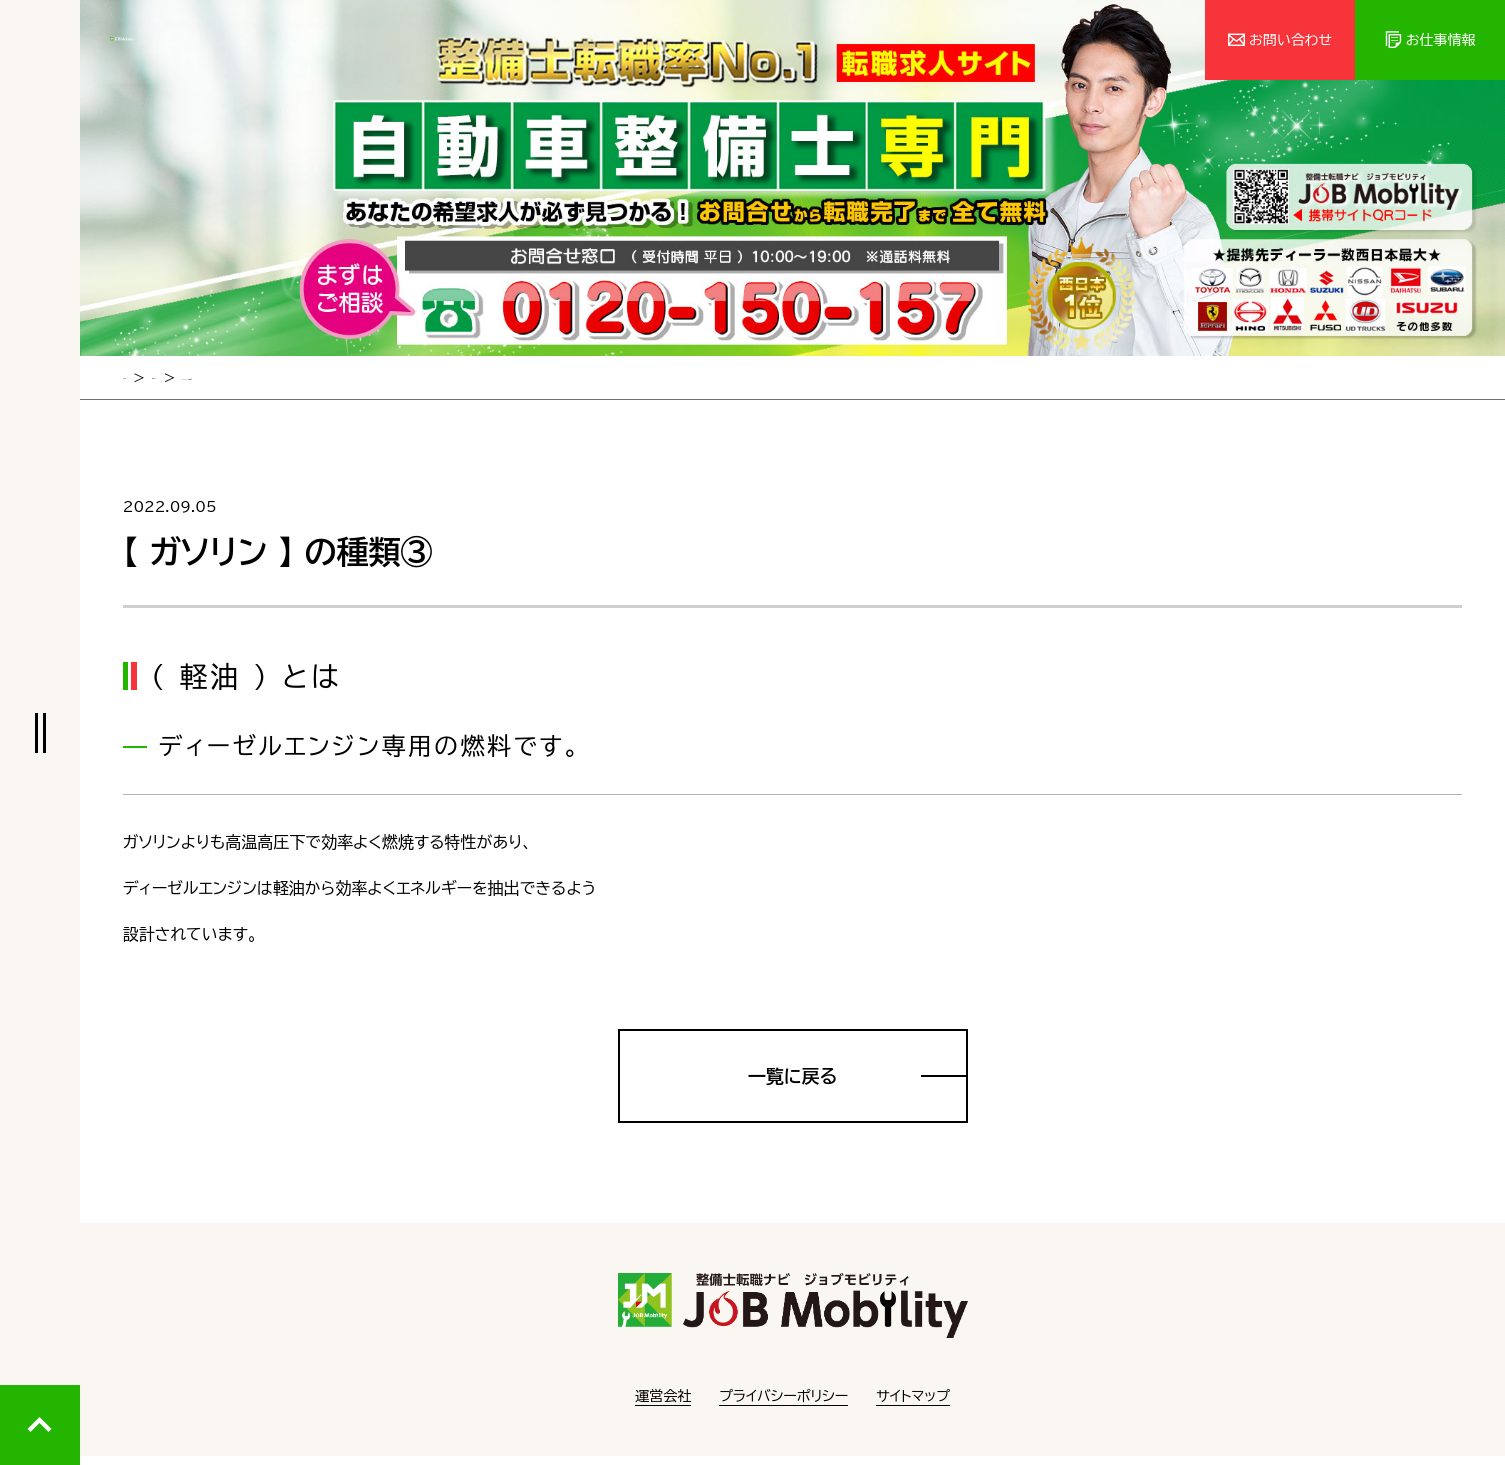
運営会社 (663, 1405)
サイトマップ (913, 1405)
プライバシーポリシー (783, 1405)
